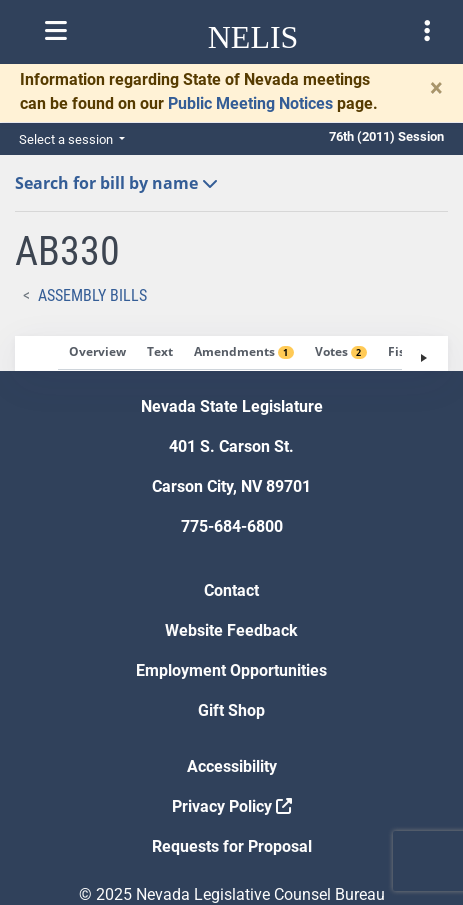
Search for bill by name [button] (116, 183)
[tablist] (231, 353)
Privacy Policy (232, 806)
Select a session (67, 139)
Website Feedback (231, 630)
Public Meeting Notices (250, 103)
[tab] (97, 353)
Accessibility (232, 766)
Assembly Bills (92, 295)
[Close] (436, 88)
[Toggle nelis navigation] (56, 31)
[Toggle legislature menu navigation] (427, 31)
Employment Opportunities (231, 670)
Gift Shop (231, 710)
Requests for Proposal (232, 846)
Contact (231, 590)
